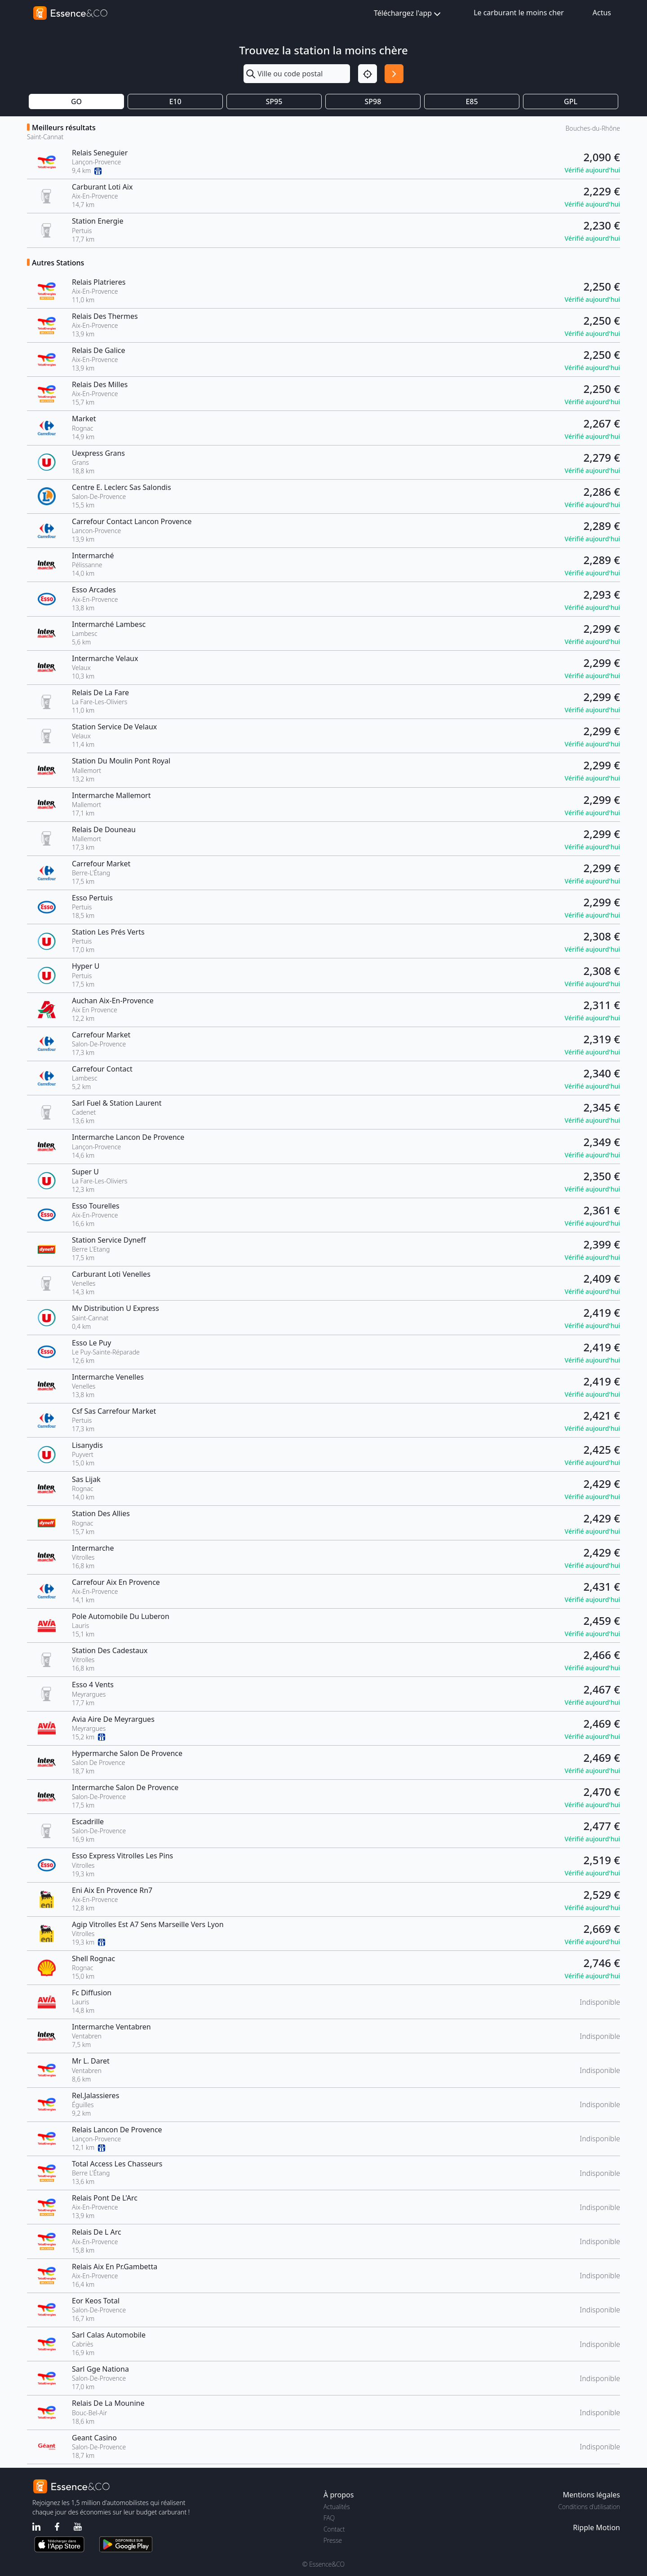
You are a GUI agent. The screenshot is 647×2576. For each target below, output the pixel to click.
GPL (570, 101)
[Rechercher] (394, 73)
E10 (175, 101)
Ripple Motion (596, 2527)
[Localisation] (367, 73)
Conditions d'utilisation (589, 2506)
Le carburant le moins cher (519, 13)
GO (76, 101)
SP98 (373, 101)
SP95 (274, 101)
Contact (334, 2529)
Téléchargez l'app (408, 13)
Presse (333, 2540)
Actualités (337, 2506)
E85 (471, 101)
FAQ (329, 2518)
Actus (602, 13)
